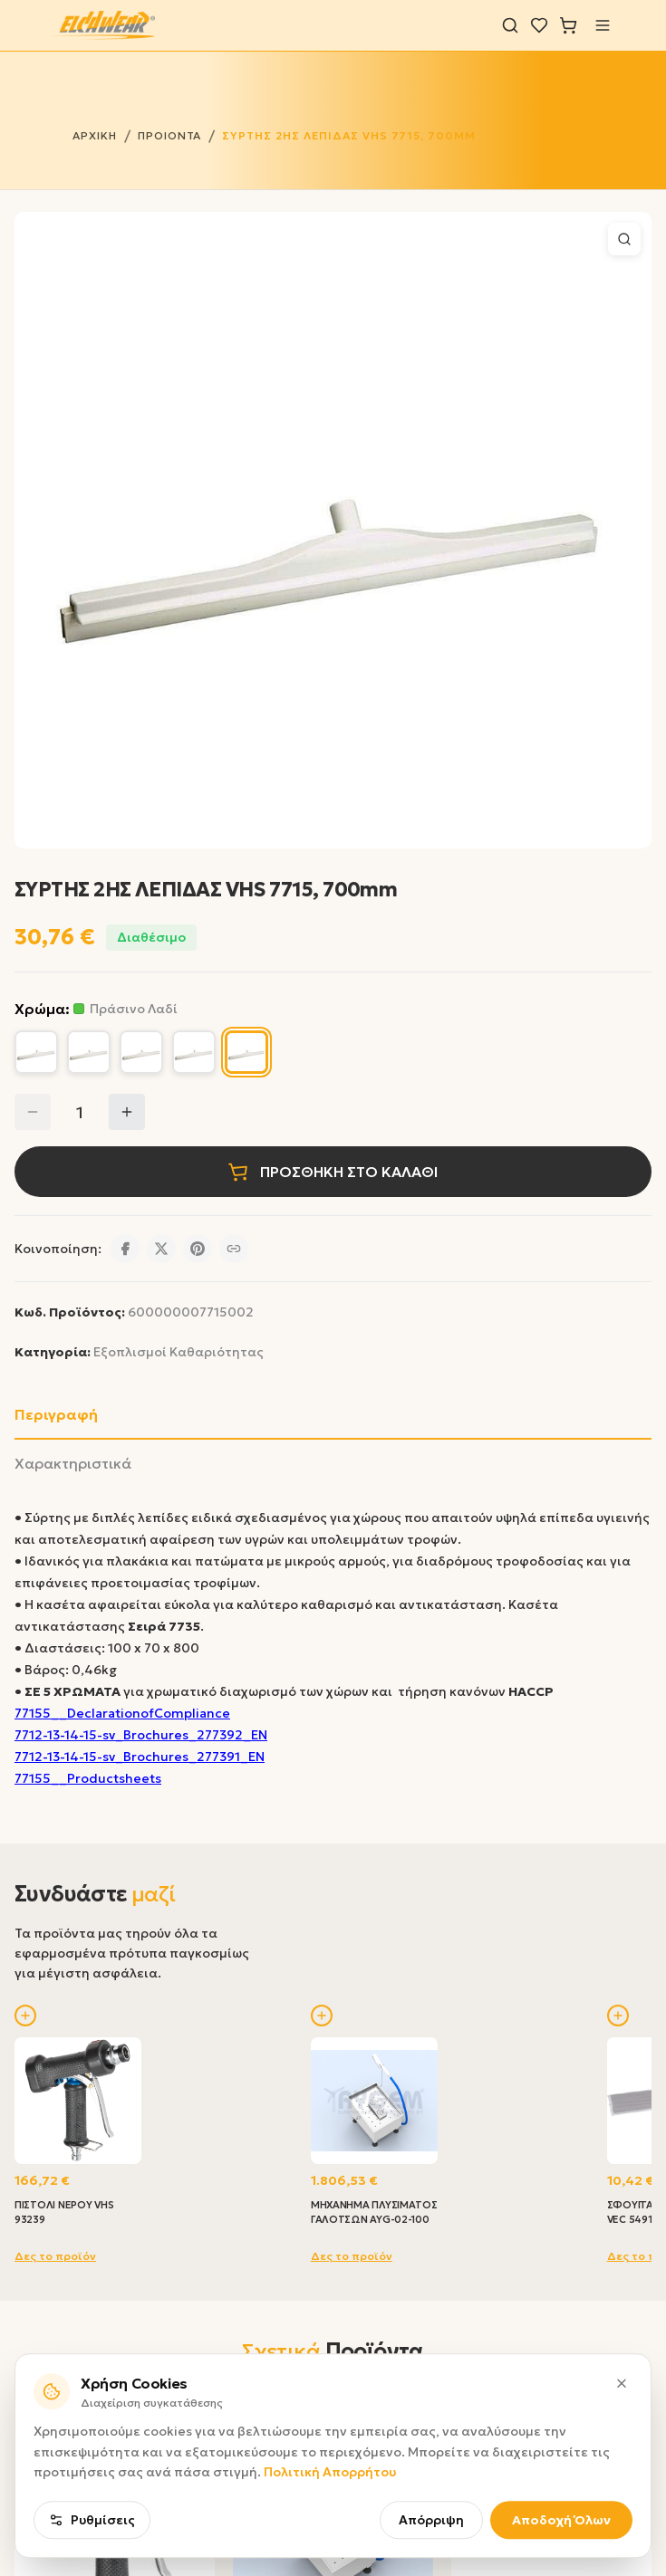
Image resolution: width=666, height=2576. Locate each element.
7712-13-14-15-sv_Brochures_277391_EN (139, 1756)
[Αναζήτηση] (510, 25)
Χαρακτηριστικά (72, 1463)
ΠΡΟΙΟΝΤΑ (170, 135)
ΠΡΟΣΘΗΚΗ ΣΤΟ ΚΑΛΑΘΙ (332, 1172)
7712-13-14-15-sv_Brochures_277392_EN (140, 1735)
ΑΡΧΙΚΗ (94, 135)
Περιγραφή (56, 1414)
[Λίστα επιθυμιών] (539, 25)
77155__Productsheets (87, 1778)
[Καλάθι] (568, 25)
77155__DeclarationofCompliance (122, 1713)
